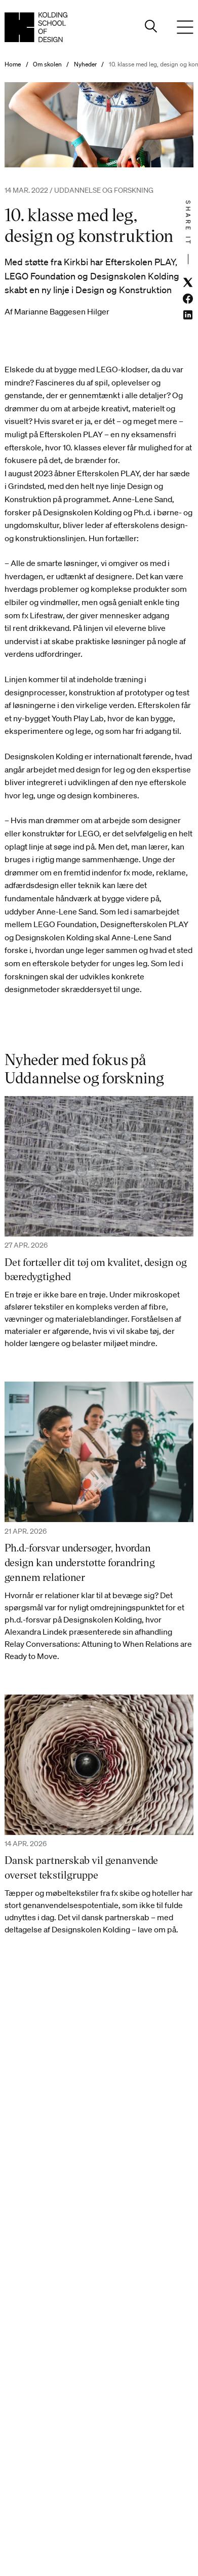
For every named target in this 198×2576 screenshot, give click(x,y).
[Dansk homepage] (36, 27)
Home (13, 64)
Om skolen (47, 64)
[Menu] (185, 27)
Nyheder (85, 64)
